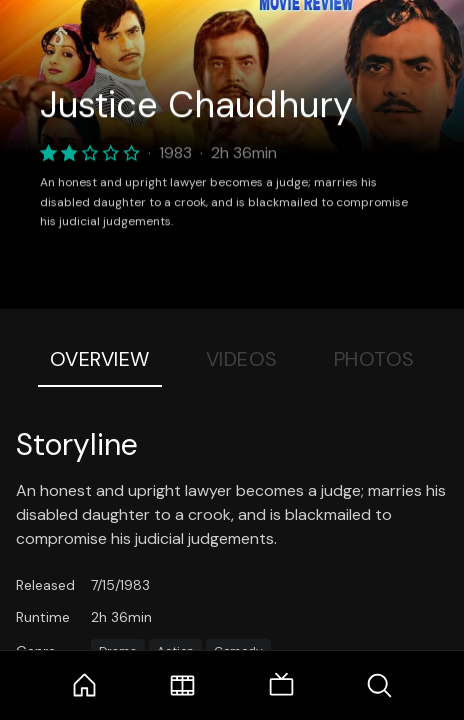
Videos (242, 359)
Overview (100, 359)
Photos (374, 359)
